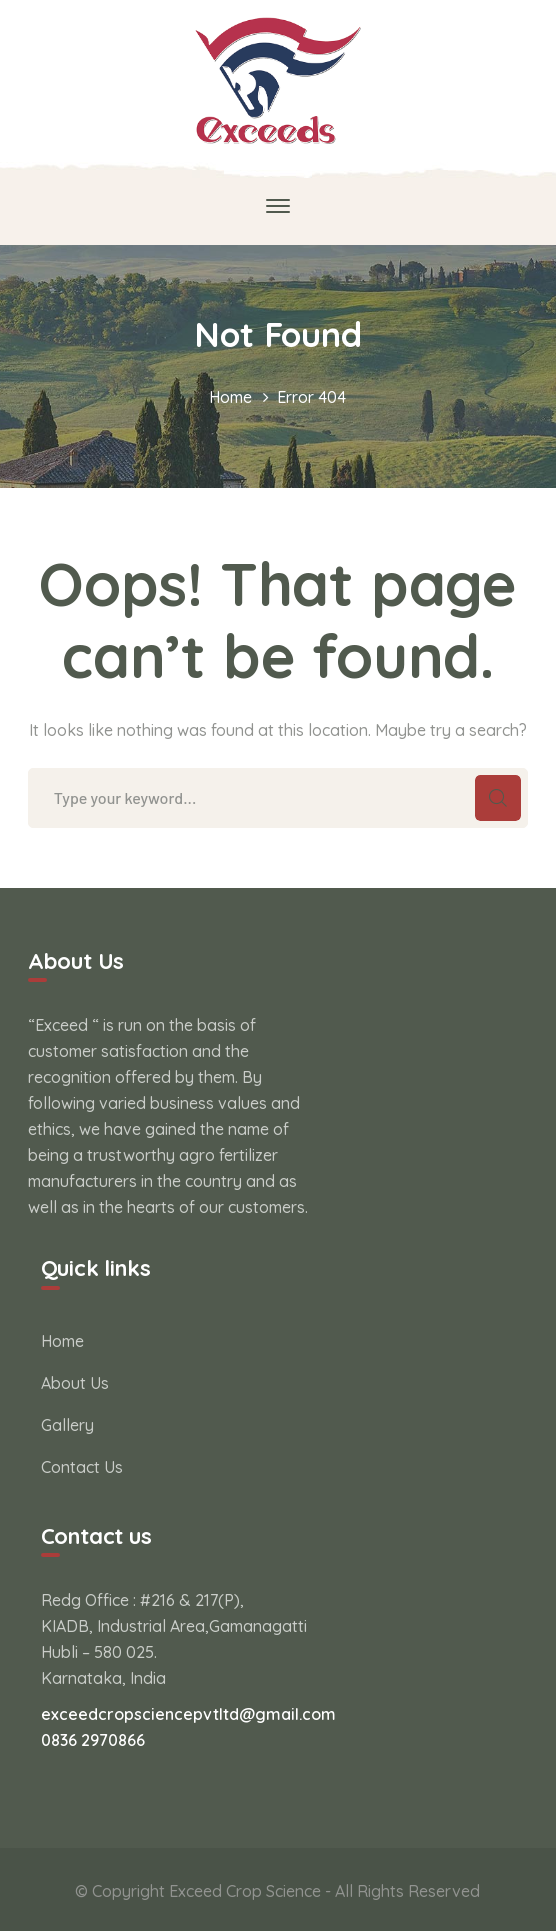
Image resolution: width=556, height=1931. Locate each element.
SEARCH (498, 798)
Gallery (67, 1425)
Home (230, 397)
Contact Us (82, 1467)
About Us (75, 1383)
